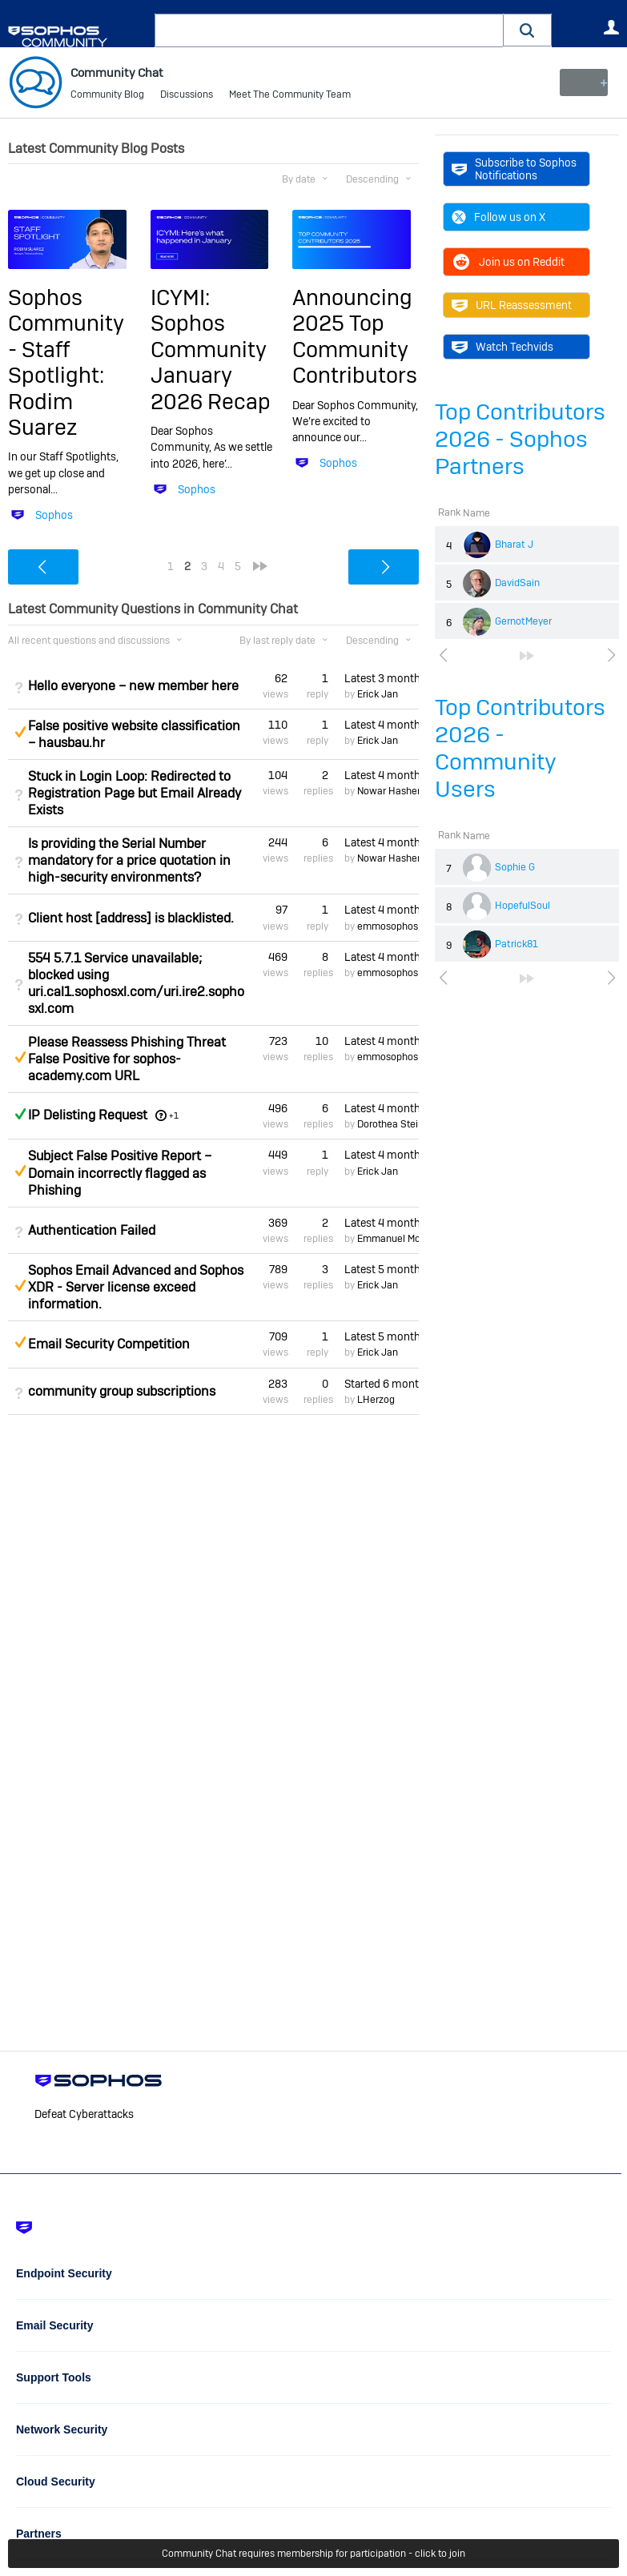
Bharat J (514, 544)
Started (381, 1383)
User (611, 27)
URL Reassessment (512, 305)
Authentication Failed (91, 1230)
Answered (20, 1114)
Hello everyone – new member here (133, 685)
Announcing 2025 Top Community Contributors (354, 336)
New (583, 82)
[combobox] (329, 30)
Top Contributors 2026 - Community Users (520, 748)
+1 (174, 1115)
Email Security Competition (109, 1344)
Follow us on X (498, 217)
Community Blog (107, 96)
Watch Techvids (502, 347)
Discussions (186, 96)
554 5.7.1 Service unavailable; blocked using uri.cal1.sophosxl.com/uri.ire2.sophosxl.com (136, 983)
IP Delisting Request (87, 1115)
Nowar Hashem (391, 791)
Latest (381, 677)
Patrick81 (516, 944)
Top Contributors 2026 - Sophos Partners (520, 439)
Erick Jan (377, 694)
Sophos (54, 515)
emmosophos (387, 925)
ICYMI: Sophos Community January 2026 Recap (211, 349)
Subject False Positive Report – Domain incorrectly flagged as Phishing (119, 1172)
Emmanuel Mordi (394, 1238)
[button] (528, 30)
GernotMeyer (523, 621)
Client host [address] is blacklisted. (131, 917)
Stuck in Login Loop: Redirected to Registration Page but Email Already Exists (134, 793)
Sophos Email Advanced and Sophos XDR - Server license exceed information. (135, 1287)
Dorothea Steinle (394, 1124)
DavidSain (517, 583)
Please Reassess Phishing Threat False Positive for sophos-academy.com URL (127, 1059)
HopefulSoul (522, 905)
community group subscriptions (121, 1391)
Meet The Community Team (290, 96)
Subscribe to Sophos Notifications (514, 169)
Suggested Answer (20, 732)
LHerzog (376, 1399)
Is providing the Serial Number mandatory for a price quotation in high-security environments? (129, 860)
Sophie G (515, 867)
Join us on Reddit (508, 261)
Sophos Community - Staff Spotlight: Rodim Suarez (66, 362)
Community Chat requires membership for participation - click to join (313, 2553)
